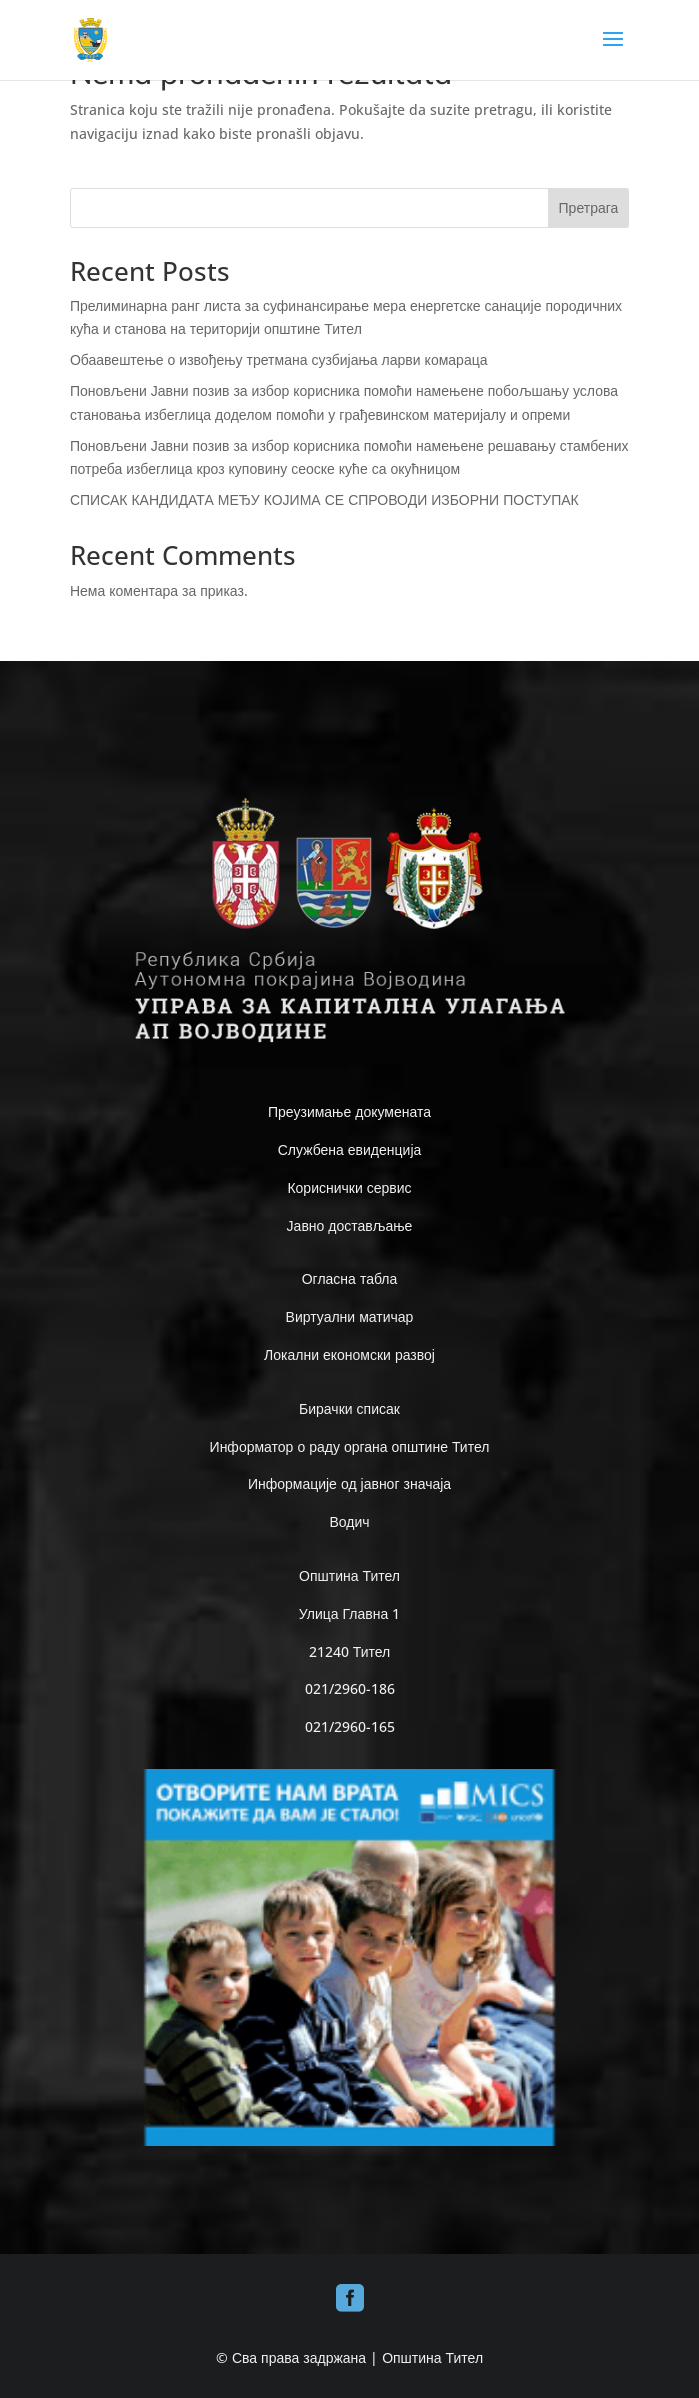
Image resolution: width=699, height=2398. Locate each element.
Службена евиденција (350, 1149)
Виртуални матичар (350, 1316)
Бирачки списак (349, 1408)
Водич (349, 1521)
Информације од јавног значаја (349, 1483)
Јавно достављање (350, 1225)
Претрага (589, 207)
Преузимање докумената (349, 1111)
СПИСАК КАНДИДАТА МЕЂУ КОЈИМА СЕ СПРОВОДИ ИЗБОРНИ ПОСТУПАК (324, 499)
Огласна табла (350, 1278)
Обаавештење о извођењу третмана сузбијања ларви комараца (279, 359)
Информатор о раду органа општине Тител (350, 1446)
